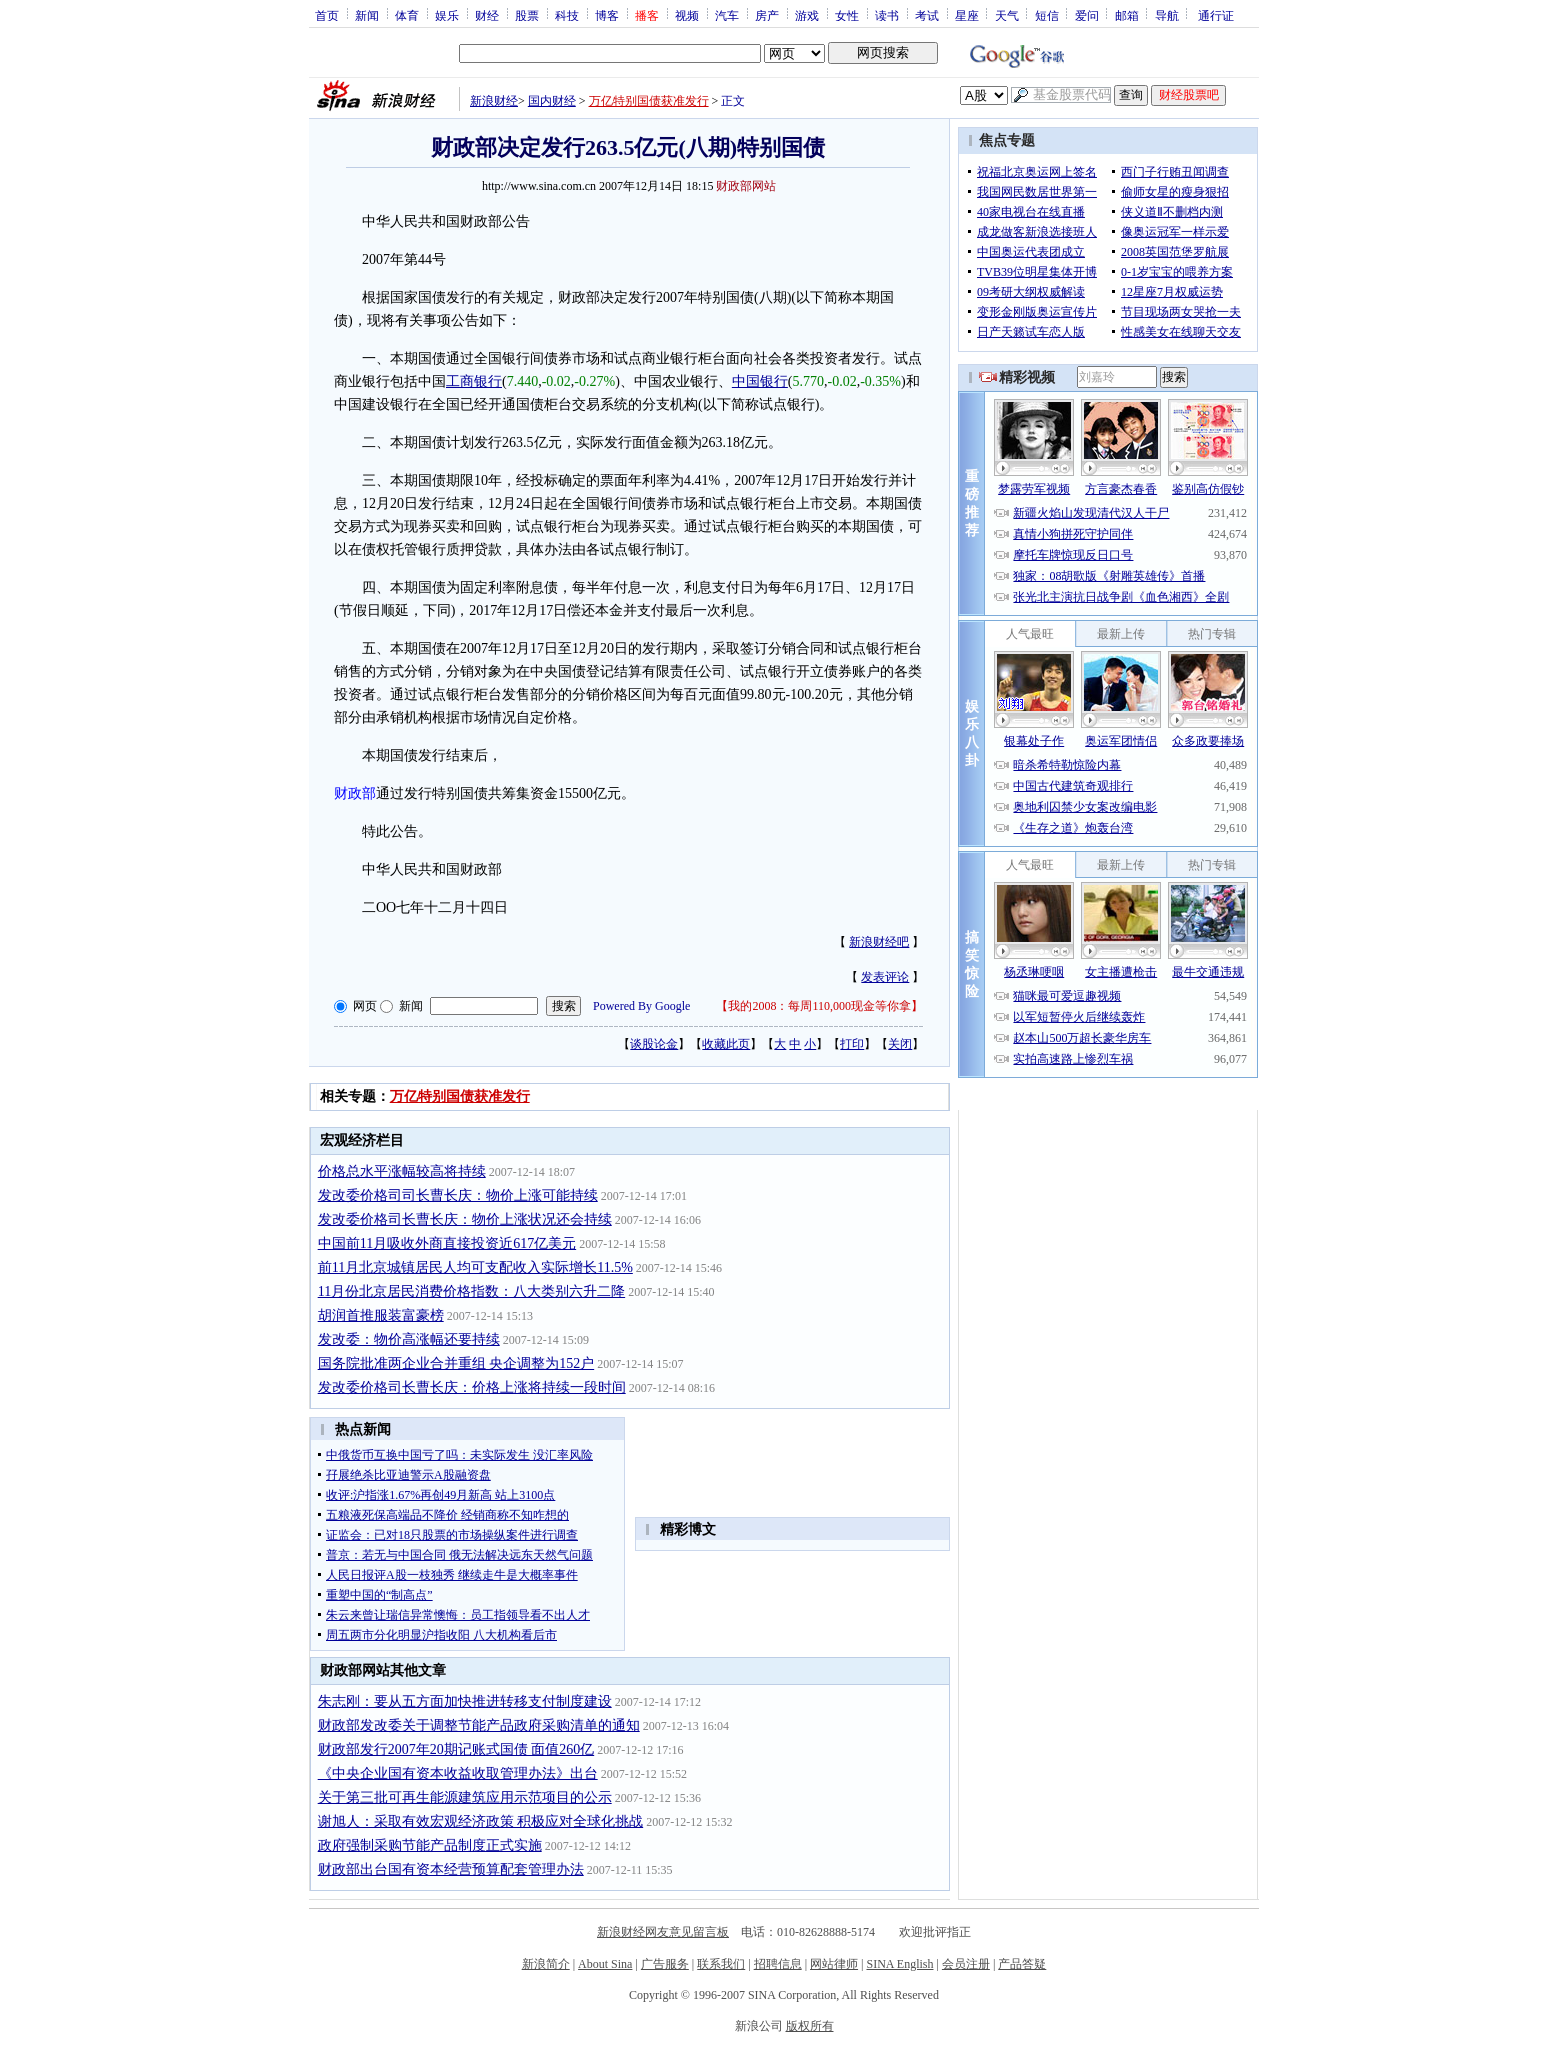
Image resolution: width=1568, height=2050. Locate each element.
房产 (767, 15)
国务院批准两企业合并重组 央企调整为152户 (456, 1363)
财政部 (355, 793)
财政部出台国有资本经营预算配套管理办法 (451, 1869)
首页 (327, 15)
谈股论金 (654, 1044)
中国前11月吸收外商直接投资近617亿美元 (447, 1243)
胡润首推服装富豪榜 (381, 1315)
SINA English (899, 1964)
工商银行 (474, 381)
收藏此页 (726, 1044)
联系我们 (721, 1964)
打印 (852, 1044)
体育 (407, 15)
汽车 (727, 15)
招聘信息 (778, 1964)
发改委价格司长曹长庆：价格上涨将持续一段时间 (472, 1387)
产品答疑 (1022, 1964)
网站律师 (834, 1964)
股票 (527, 15)
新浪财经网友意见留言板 (663, 1932)
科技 (567, 15)
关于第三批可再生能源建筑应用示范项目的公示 (465, 1797)
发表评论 (885, 977)
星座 (967, 15)
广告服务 (665, 1964)
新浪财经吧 (879, 942)
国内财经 (552, 101)
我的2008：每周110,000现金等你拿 (819, 1006)
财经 (487, 15)
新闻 (367, 15)
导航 (1167, 15)
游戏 (807, 15)
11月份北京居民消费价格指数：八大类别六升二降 (471, 1291)
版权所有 (810, 2026)
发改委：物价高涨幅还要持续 (409, 1339)
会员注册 (966, 1964)
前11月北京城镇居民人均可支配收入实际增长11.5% (475, 1267)
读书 (887, 15)
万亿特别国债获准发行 (649, 101)
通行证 (1216, 15)
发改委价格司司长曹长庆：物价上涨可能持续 (458, 1195)
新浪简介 (546, 1964)
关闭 (900, 1044)
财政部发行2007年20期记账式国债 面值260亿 (456, 1749)
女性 (847, 15)
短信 (1047, 15)
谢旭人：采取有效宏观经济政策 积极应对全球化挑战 (481, 1821)
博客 (607, 15)
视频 (687, 15)
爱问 (1087, 15)
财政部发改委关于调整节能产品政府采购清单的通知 (479, 1725)
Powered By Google (641, 1006)
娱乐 (447, 15)
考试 (927, 15)
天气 (1007, 15)
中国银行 (760, 381)
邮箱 (1127, 15)
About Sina (605, 1964)
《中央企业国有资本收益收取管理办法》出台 (458, 1773)
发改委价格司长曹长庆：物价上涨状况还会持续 (465, 1219)
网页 (365, 1006)
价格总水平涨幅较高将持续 (402, 1171)
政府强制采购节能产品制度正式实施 (430, 1845)
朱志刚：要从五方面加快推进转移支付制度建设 (465, 1701)
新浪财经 (494, 101)
